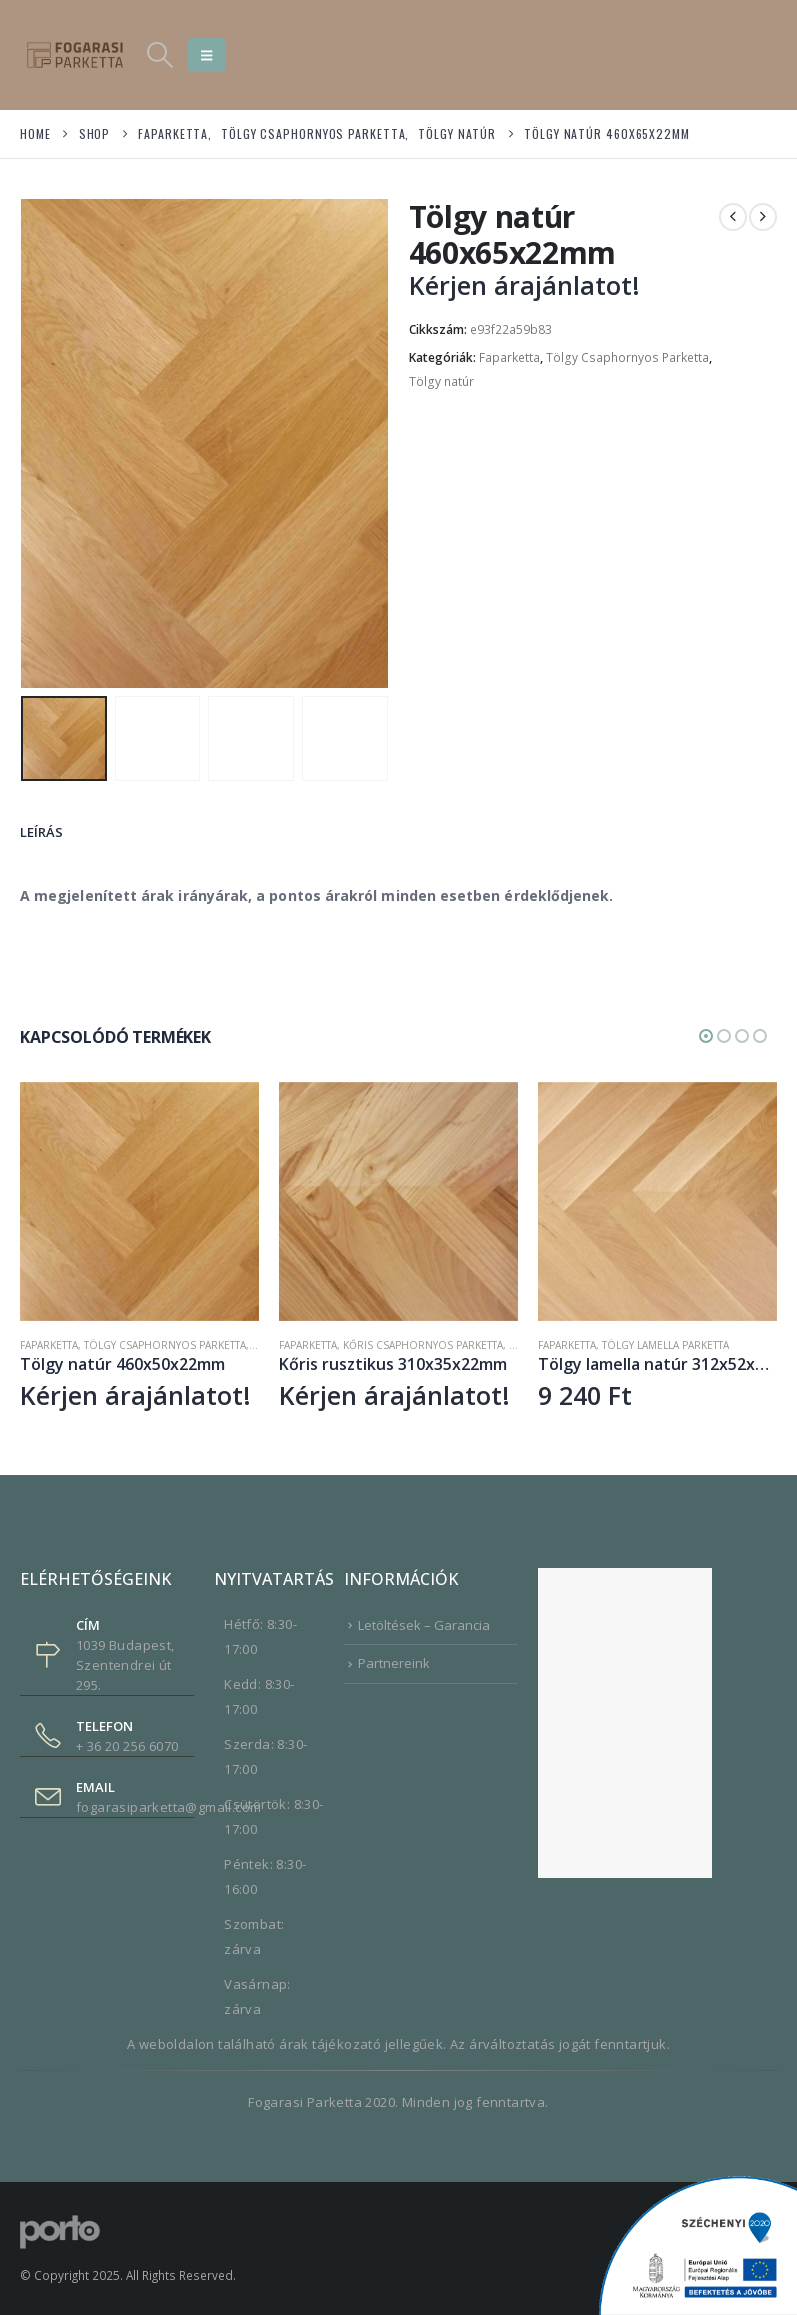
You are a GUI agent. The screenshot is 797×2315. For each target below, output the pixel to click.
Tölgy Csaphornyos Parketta (627, 357)
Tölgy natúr (441, 381)
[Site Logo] (75, 54)
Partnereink (394, 1662)
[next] (763, 217)
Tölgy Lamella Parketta (665, 1344)
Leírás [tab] (41, 831)
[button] (159, 55)
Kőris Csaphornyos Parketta (423, 1344)
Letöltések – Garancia (424, 1624)
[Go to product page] (139, 1200)
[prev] (733, 217)
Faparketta (509, 357)
